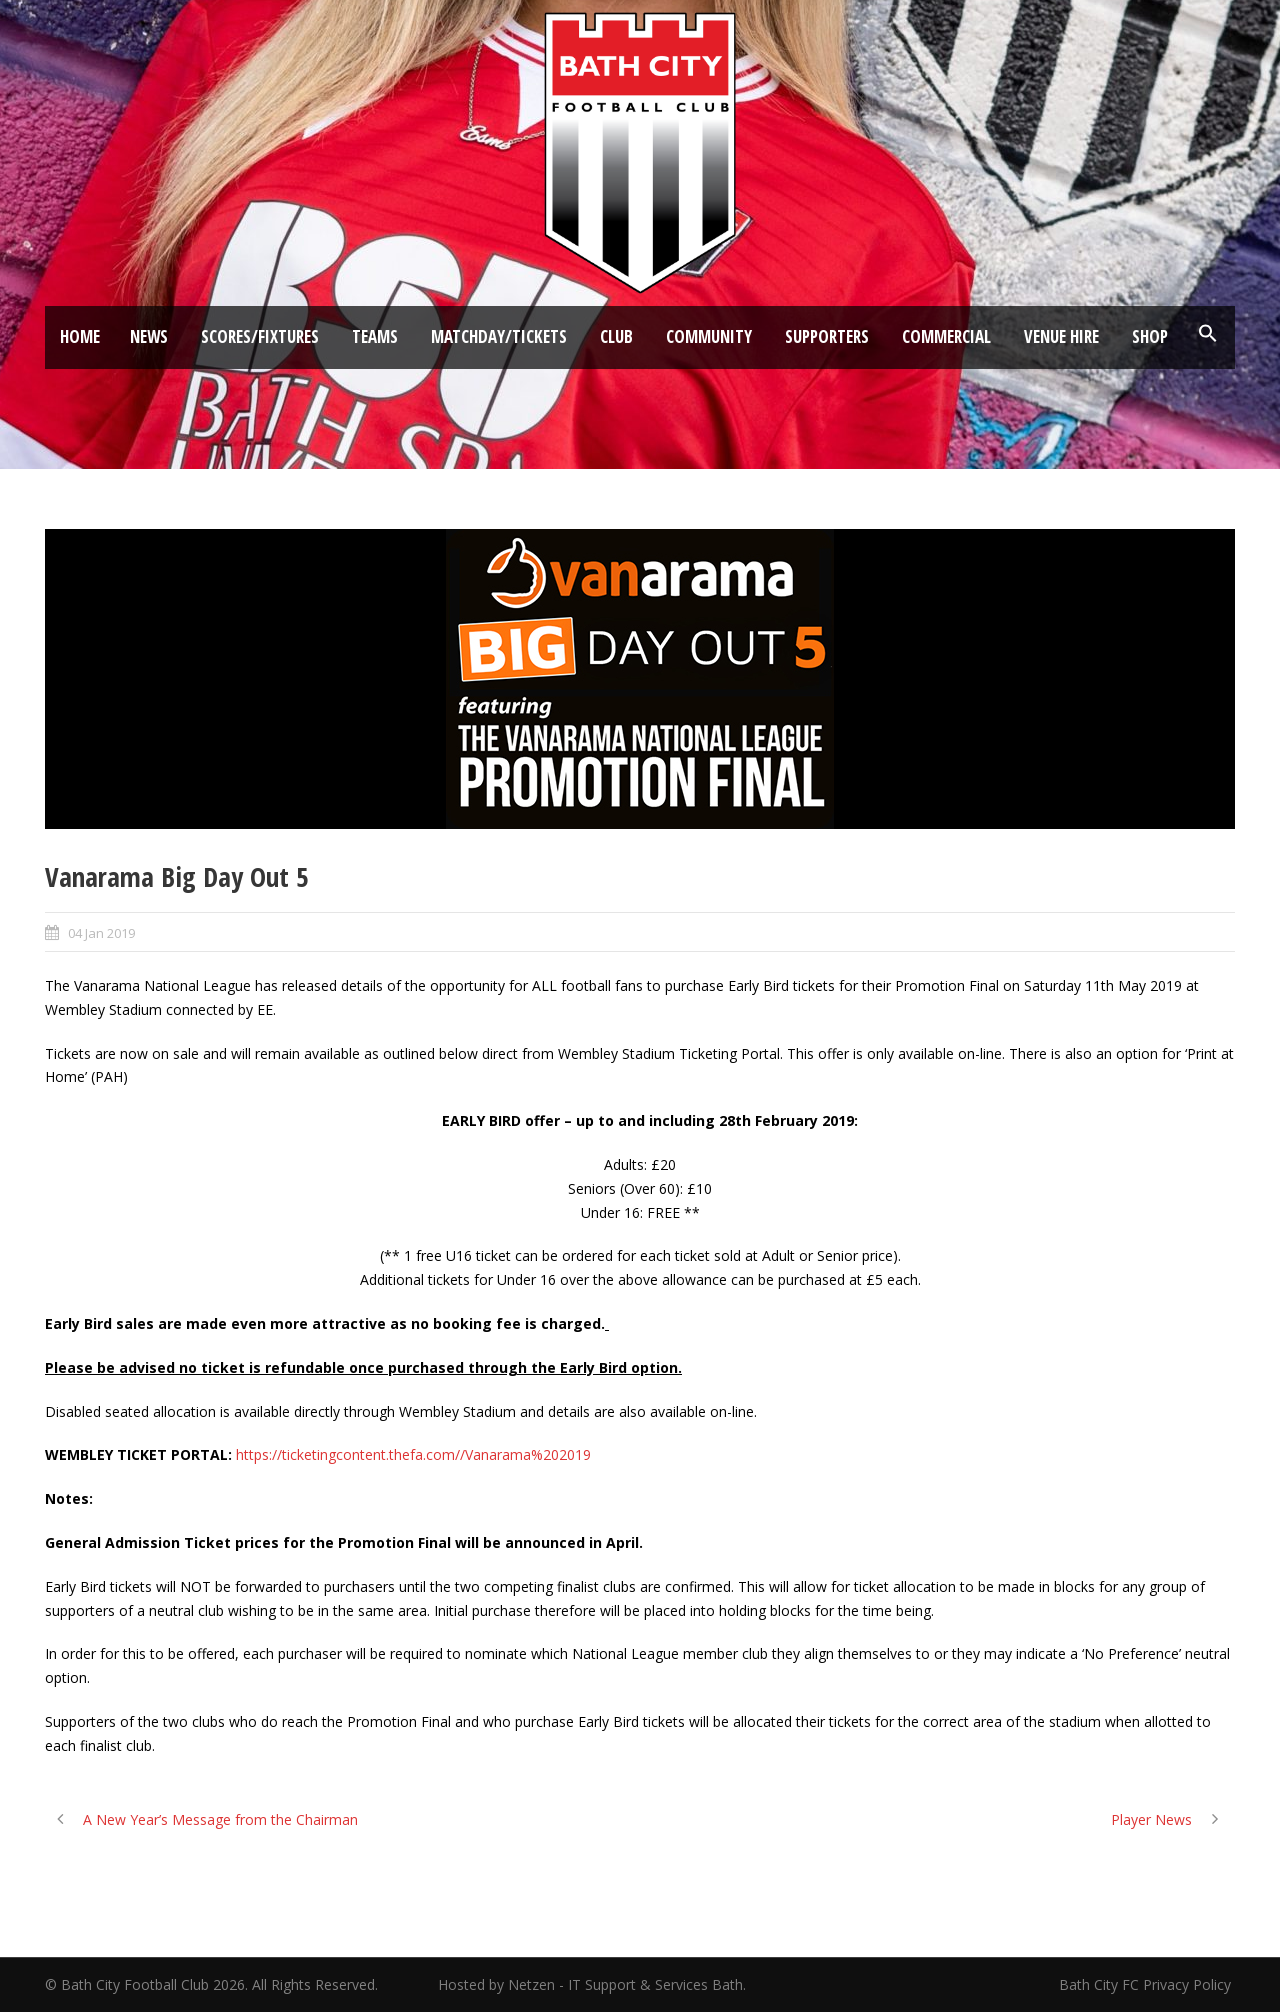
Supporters (827, 336)
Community (709, 336)
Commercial (946, 336)
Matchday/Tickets (499, 336)
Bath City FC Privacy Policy (1147, 1984)
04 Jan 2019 (101, 933)
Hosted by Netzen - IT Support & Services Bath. (592, 1984)
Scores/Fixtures (260, 336)
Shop (1150, 336)
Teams (375, 336)
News (149, 336)
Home (80, 336)
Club (616, 336)
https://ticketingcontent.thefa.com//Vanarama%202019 (413, 1454)
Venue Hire (1061, 336)
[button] (1208, 334)
